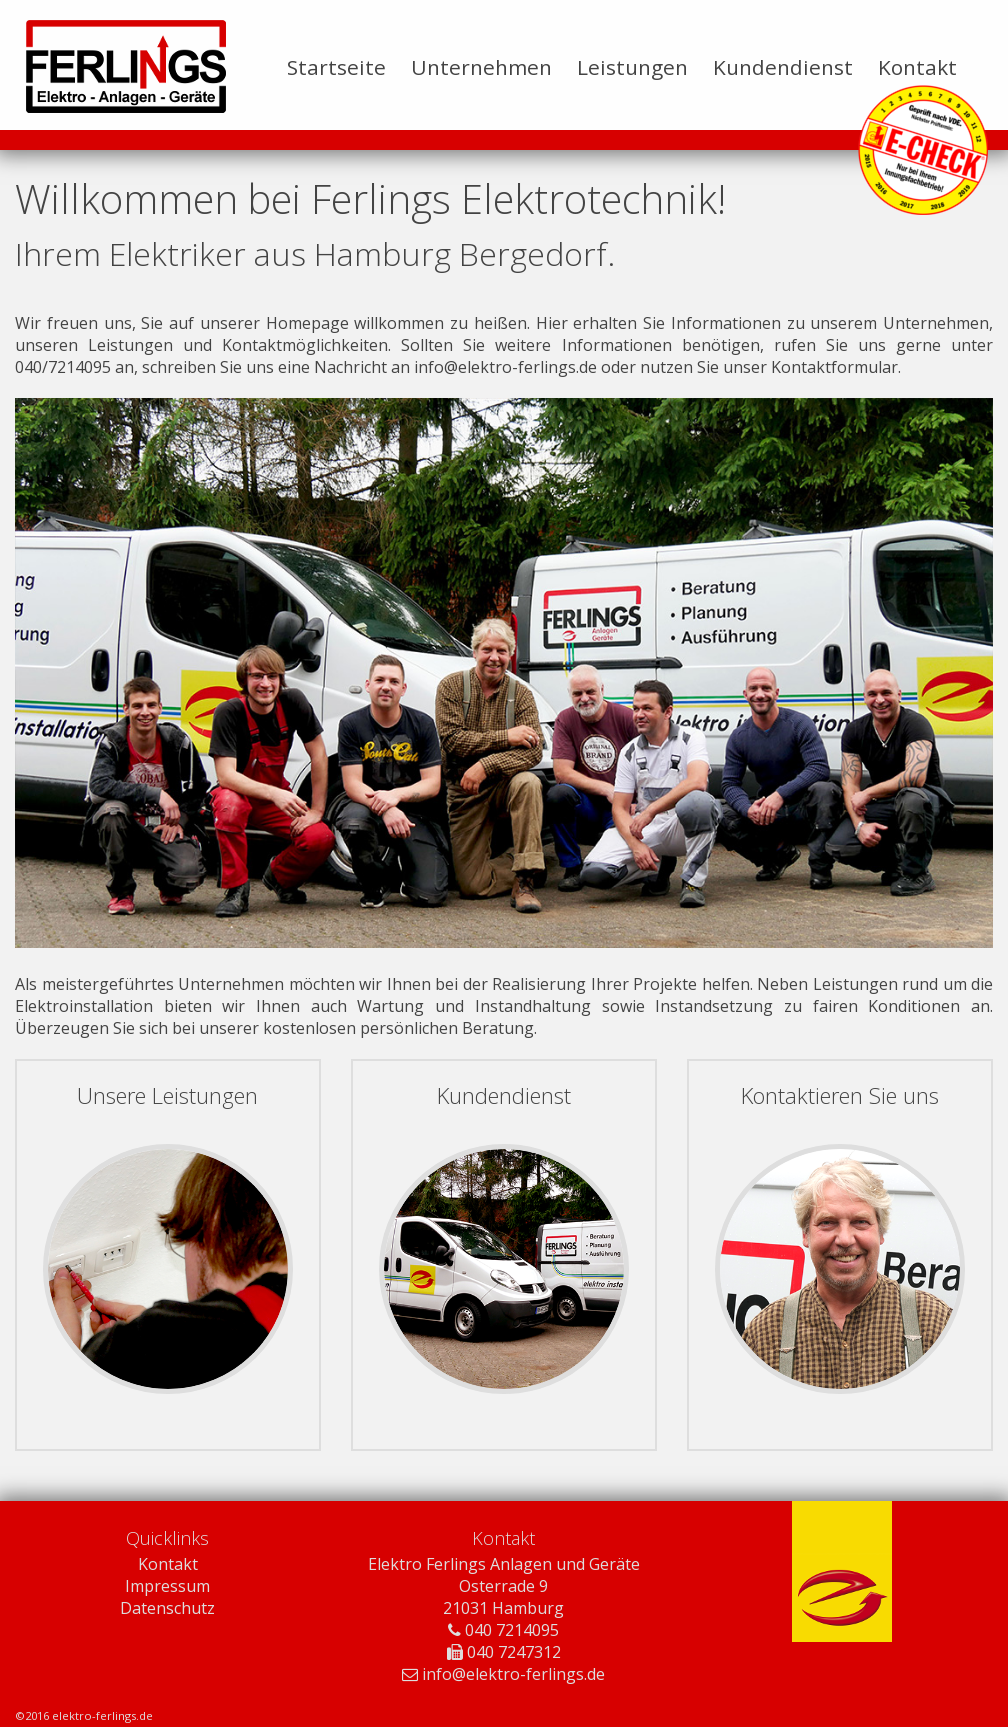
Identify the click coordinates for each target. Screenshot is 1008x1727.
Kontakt (917, 67)
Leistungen (632, 67)
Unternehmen (481, 67)
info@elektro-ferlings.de (505, 367)
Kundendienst (783, 67)
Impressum (167, 1586)
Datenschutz (167, 1608)
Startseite (336, 67)
